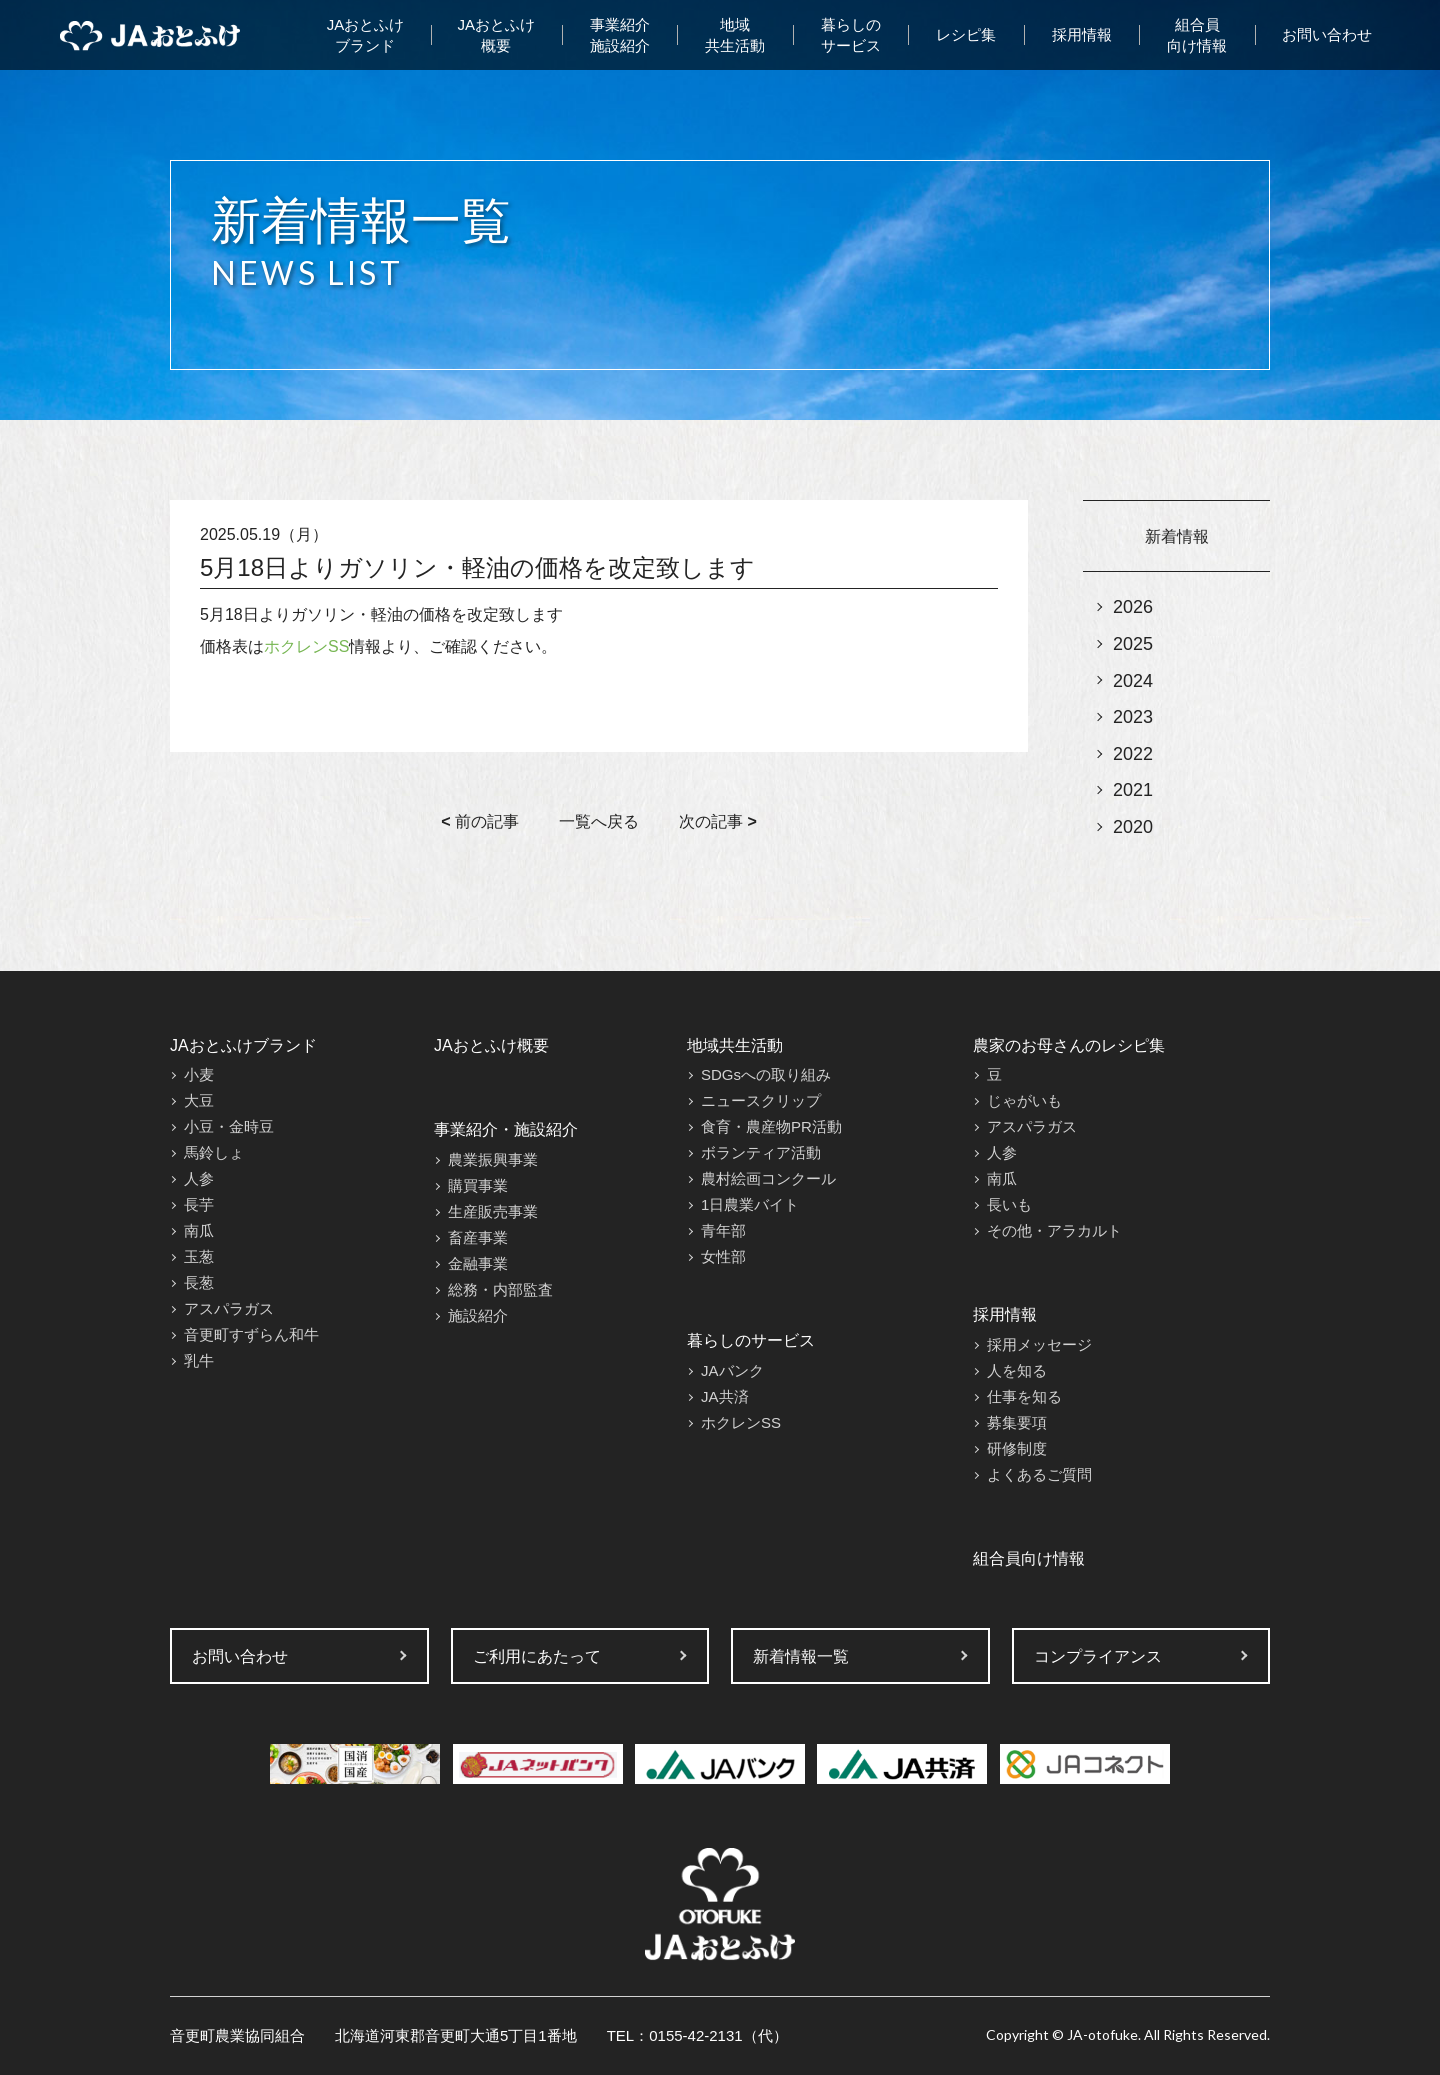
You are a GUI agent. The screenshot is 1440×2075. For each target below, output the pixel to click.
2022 (1133, 754)
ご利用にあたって (537, 1656)
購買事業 (478, 1185)
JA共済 (725, 1396)
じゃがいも (1024, 1100)
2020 (1133, 827)
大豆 (199, 1100)
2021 (1133, 790)
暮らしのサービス (851, 35)
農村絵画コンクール (768, 1178)
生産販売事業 (493, 1211)
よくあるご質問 (1039, 1474)
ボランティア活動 (761, 1152)
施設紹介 (478, 1315)
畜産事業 (478, 1237)
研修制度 (1017, 1448)
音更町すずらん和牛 (251, 1334)
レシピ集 (966, 34)
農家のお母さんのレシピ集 (1069, 1045)
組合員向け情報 (1197, 35)
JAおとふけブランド (366, 35)
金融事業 (478, 1263)
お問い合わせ (1327, 34)
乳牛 (199, 1360)
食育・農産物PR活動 (771, 1126)
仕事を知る (1024, 1396)
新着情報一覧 (801, 1656)
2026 (1133, 607)
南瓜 (199, 1230)
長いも (1009, 1204)
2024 (1133, 681)
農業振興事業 (493, 1159)
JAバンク (732, 1370)
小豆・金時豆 (229, 1126)
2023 (1133, 717)
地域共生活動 (735, 35)
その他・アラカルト (1054, 1230)
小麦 (199, 1074)
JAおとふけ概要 (497, 35)
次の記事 (718, 821)
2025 (1133, 644)
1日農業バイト (750, 1204)
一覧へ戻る (599, 821)
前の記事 (480, 821)
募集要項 (1017, 1422)
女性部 (723, 1256)
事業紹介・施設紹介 (506, 1129)
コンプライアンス (1098, 1656)
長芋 (199, 1204)
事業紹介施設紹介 (620, 35)
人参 (199, 1178)
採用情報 (1082, 34)
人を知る (1017, 1370)
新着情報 (1177, 536)
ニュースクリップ (761, 1100)
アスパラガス (229, 1308)
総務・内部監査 (500, 1289)
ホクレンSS (306, 646)
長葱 (199, 1282)
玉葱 (199, 1256)
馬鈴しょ (214, 1152)
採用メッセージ (1039, 1344)
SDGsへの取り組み (766, 1074)
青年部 (723, 1230)
